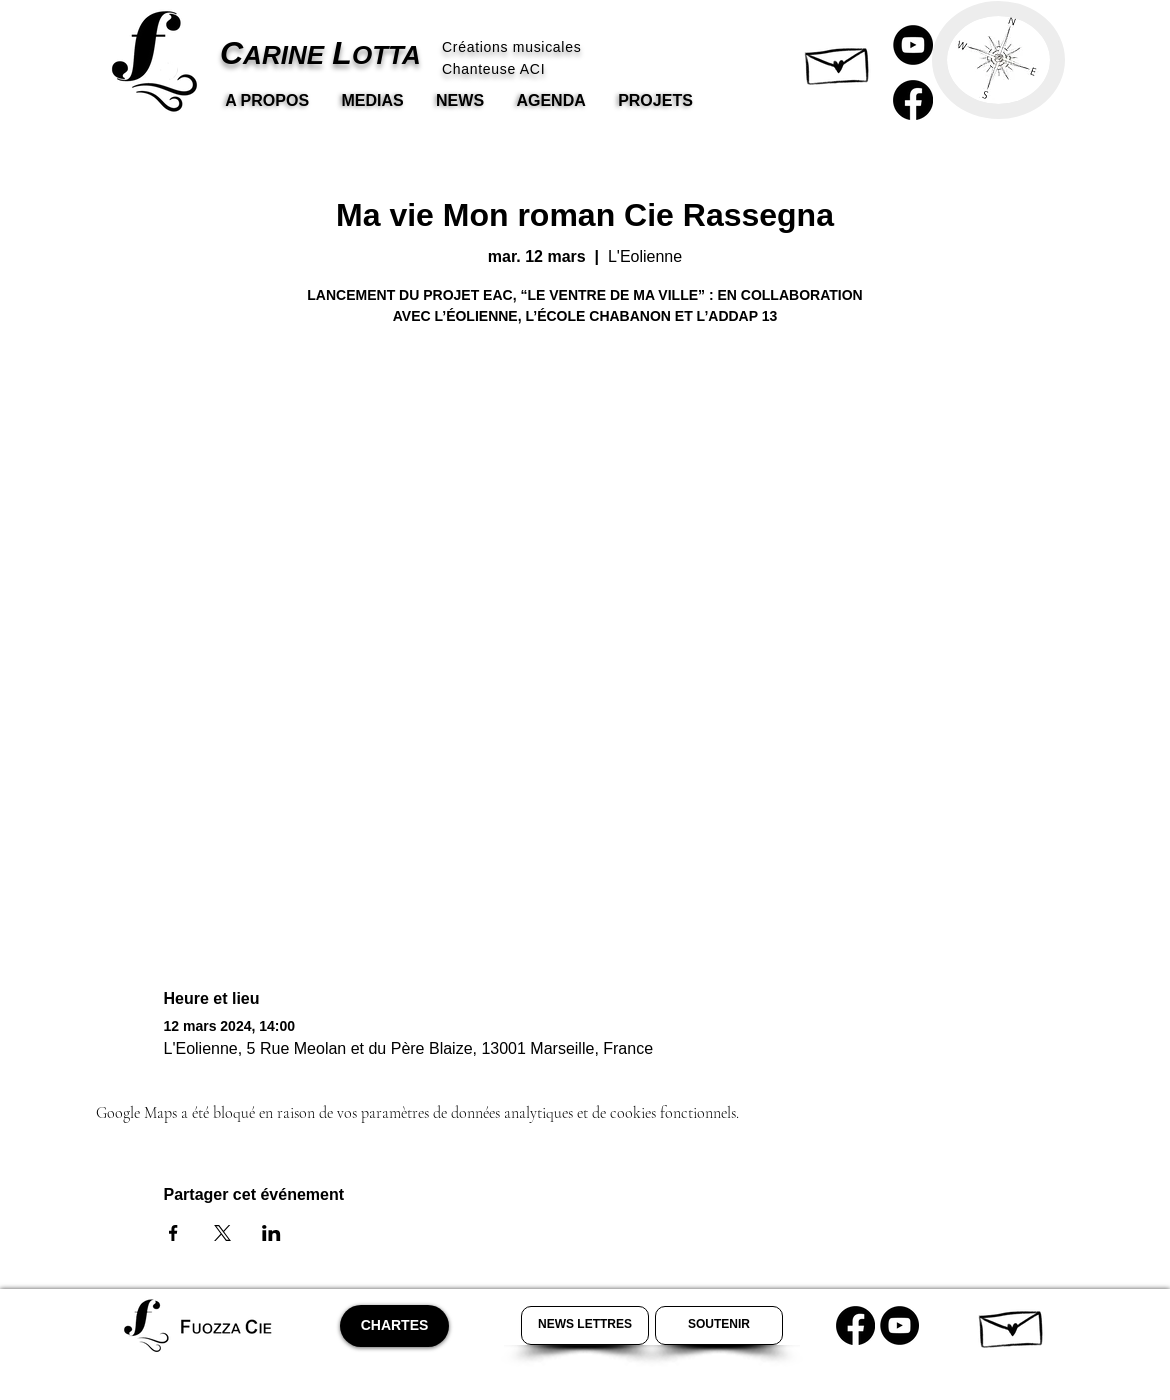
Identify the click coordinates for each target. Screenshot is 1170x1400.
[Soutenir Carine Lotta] (719, 1325)
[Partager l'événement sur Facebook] (173, 1233)
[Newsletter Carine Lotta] (585, 1325)
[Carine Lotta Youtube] (913, 45)
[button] (838, 61)
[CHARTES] (394, 1326)
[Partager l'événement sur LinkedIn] (271, 1233)
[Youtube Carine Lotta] (899, 1325)
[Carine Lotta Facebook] (913, 100)
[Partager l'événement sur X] (222, 1233)
